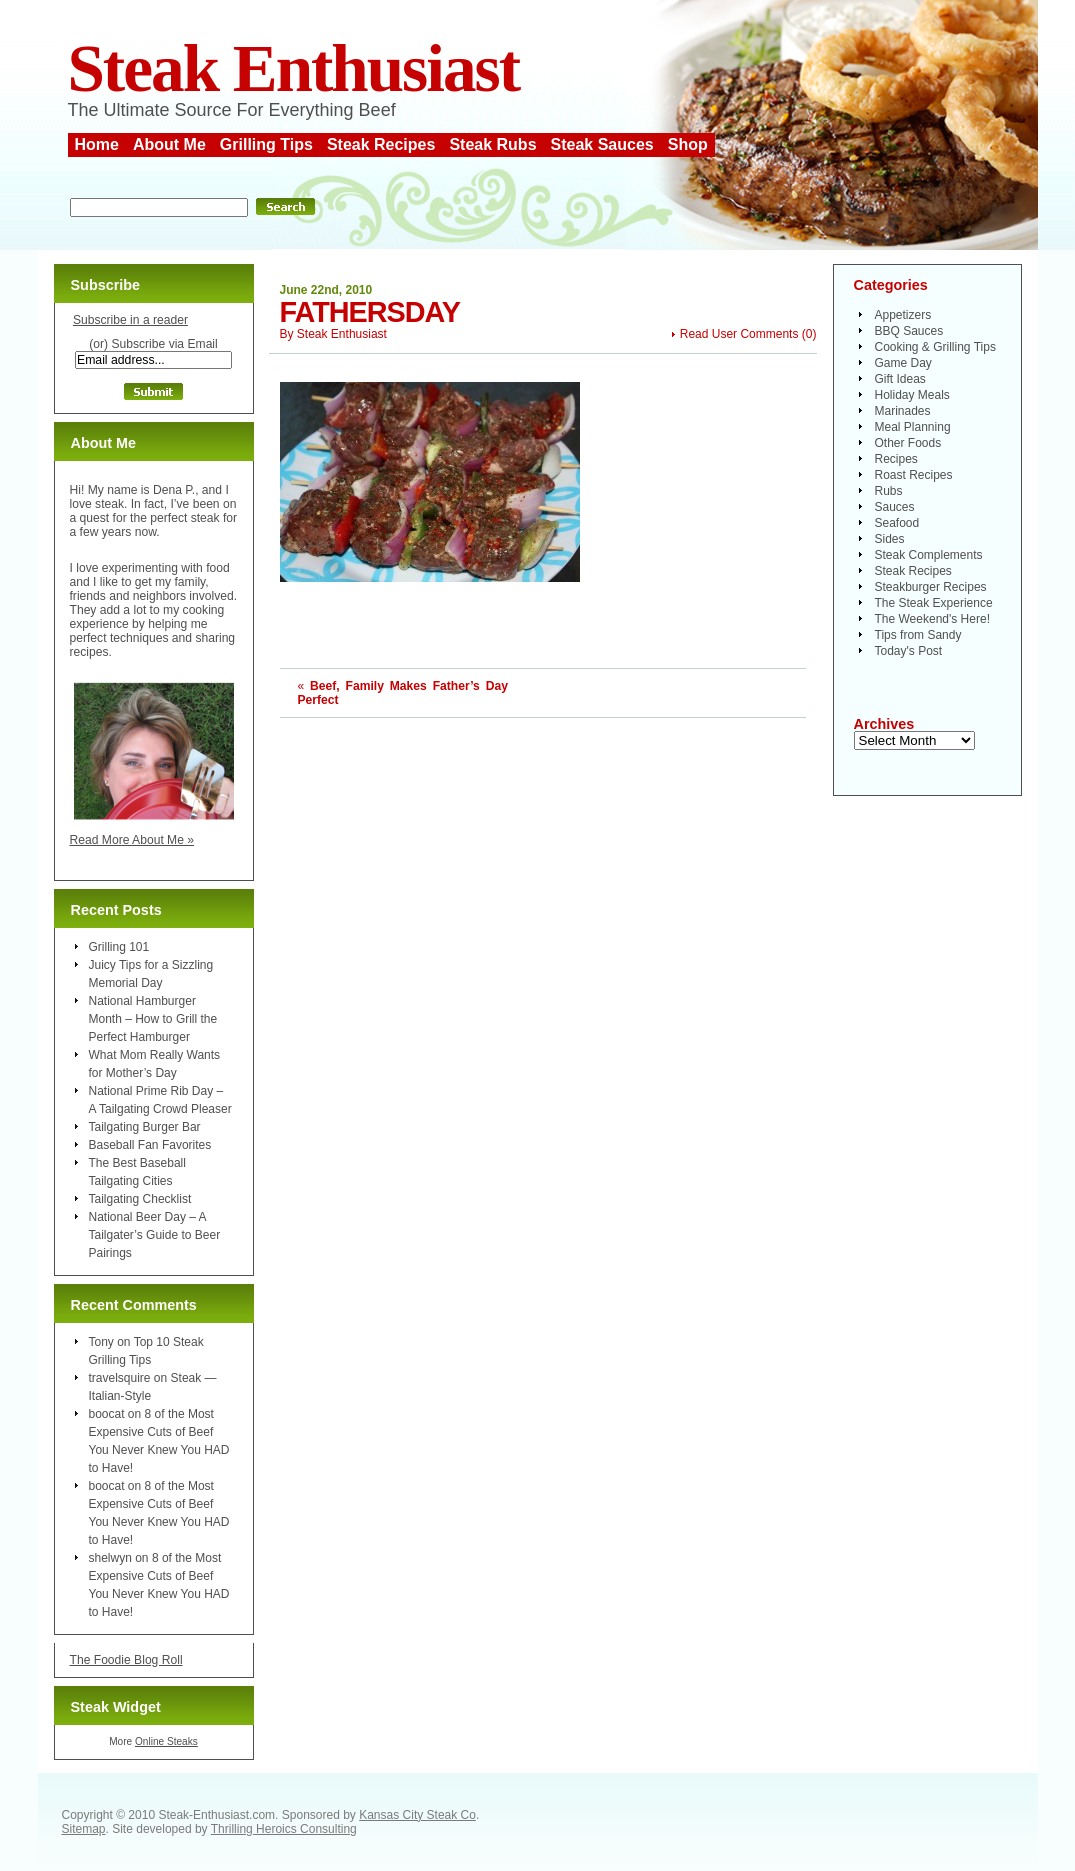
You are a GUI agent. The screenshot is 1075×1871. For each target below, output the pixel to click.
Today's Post (909, 651)
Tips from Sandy (918, 635)
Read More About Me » (132, 840)
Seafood (897, 523)
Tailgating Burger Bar (145, 1127)
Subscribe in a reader (130, 320)
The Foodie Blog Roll (126, 1660)
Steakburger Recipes (931, 587)
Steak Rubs (492, 144)
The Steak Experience (934, 603)
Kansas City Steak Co (417, 1815)
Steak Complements (929, 555)
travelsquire (120, 1378)
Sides (890, 539)
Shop (688, 144)
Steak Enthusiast (294, 68)
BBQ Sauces (909, 331)
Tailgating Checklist (140, 1199)
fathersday (370, 312)
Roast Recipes (914, 475)
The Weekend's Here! (932, 619)
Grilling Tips (266, 144)
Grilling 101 (119, 947)
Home (97, 144)
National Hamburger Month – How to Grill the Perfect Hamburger (153, 1019)
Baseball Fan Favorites (150, 1145)
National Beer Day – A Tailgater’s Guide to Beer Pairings (155, 1235)
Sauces (895, 507)
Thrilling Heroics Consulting (284, 1829)
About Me (169, 144)
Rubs (889, 491)
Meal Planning (913, 427)
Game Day (903, 363)
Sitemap (84, 1829)
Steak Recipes (381, 144)
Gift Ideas (900, 379)
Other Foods (908, 443)
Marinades (903, 411)
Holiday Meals (912, 395)
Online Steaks (166, 1741)
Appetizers (903, 315)
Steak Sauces (602, 144)
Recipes (896, 459)
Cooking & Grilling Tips (935, 347)
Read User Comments (739, 334)
